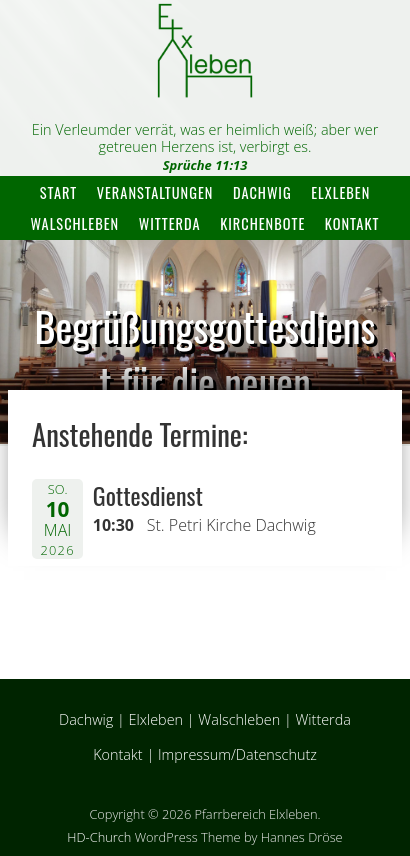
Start (58, 192)
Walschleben (74, 223)
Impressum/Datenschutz (237, 754)
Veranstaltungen (155, 192)
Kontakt (352, 223)
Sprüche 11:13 (205, 165)
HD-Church (99, 837)
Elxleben (340, 192)
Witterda (170, 223)
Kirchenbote (262, 223)
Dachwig (262, 192)
